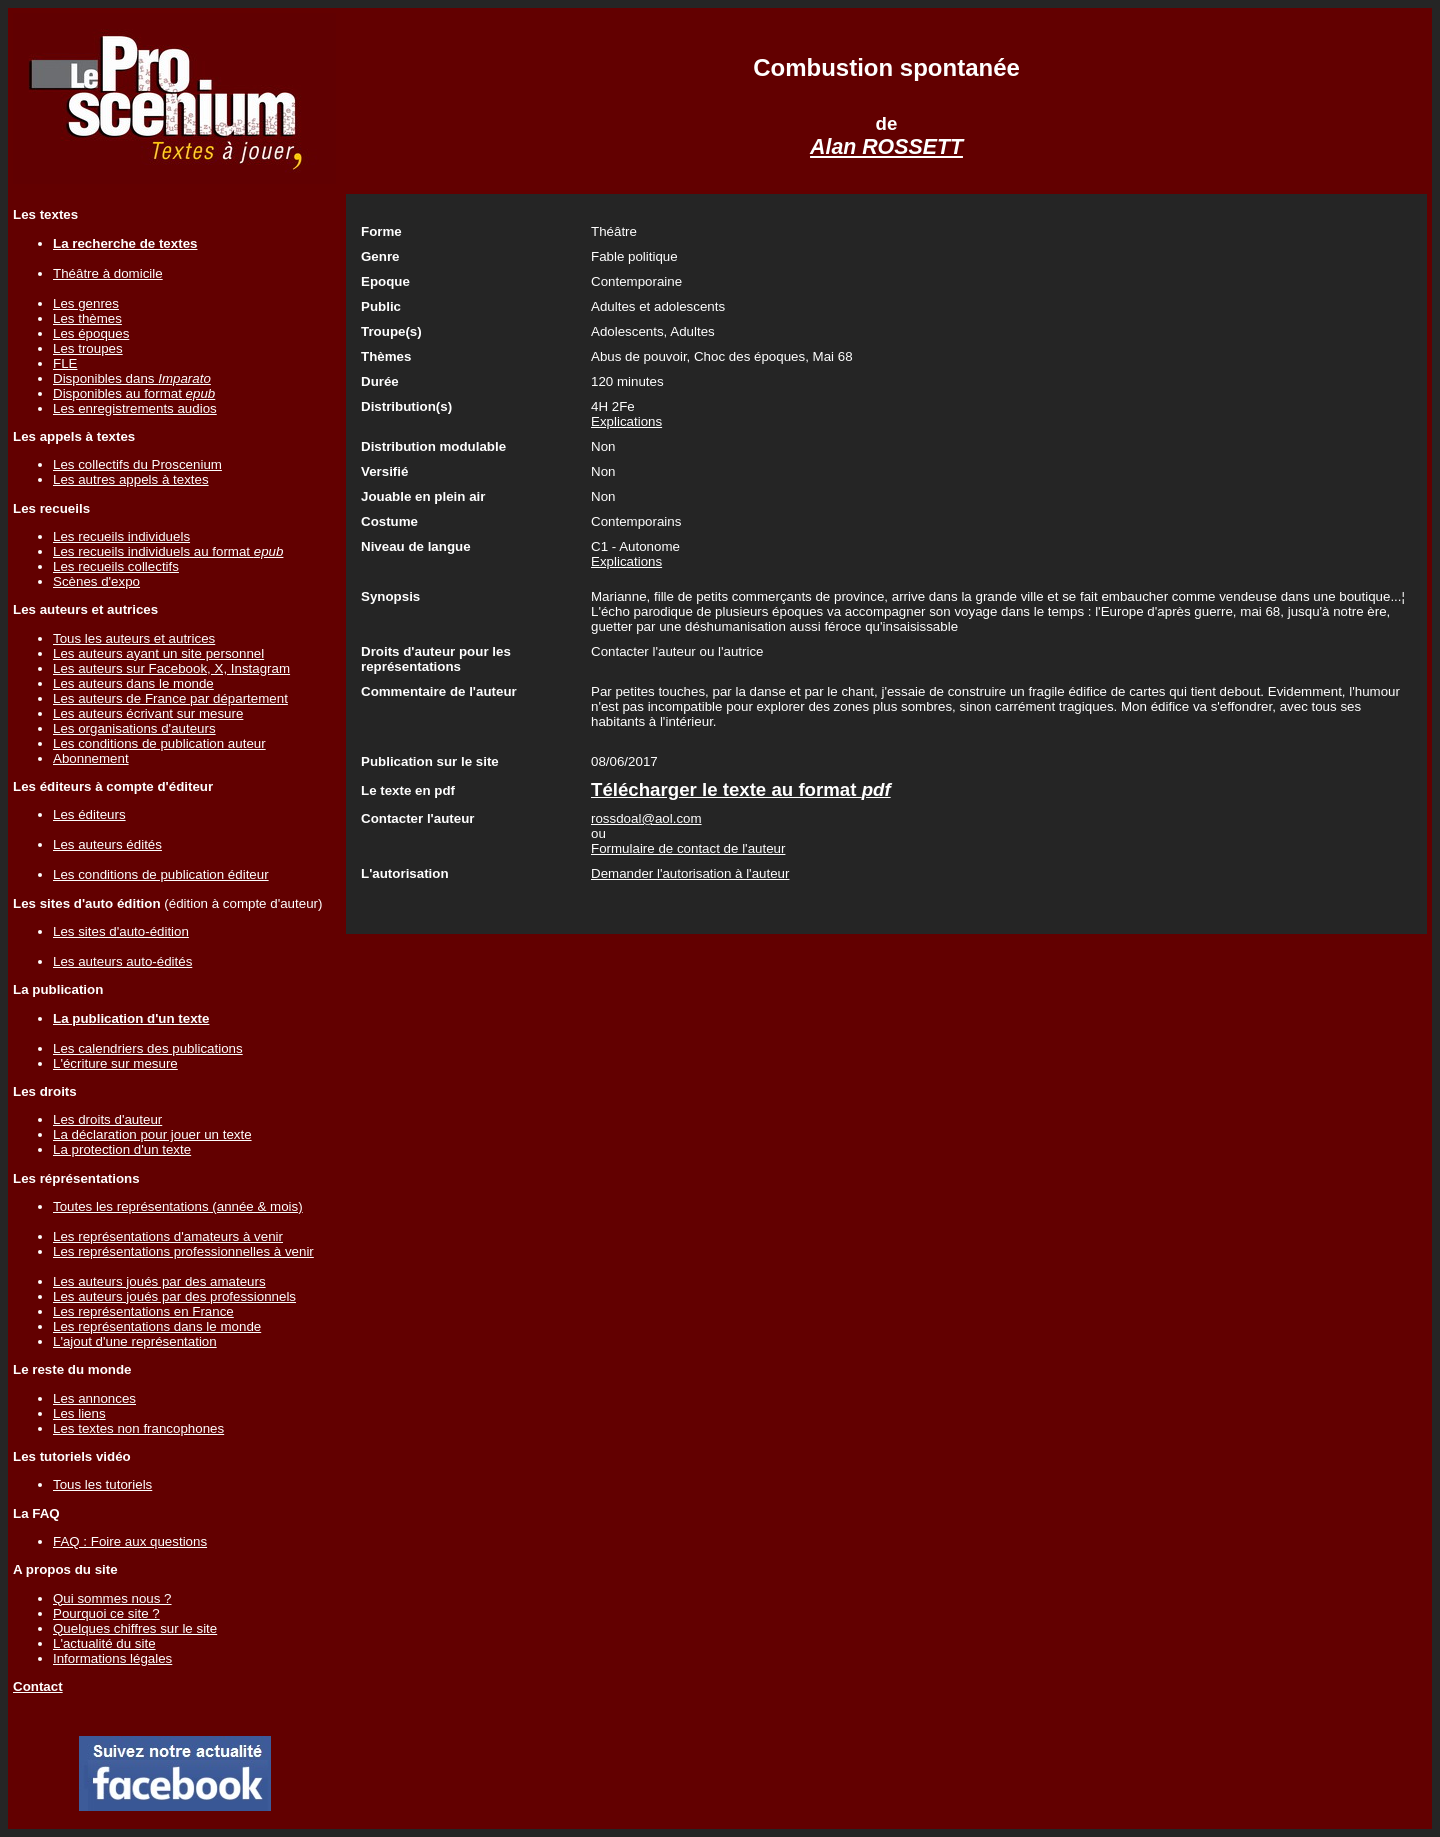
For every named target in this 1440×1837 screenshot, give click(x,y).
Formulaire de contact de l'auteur (688, 848)
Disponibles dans (132, 378)
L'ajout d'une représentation (135, 1341)
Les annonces (94, 1398)
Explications (626, 421)
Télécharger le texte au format (741, 789)
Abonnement (91, 758)
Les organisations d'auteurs (134, 728)
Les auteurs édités (107, 844)
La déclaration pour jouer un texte (152, 1134)
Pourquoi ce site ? (106, 1613)
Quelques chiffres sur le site (135, 1628)
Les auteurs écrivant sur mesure (148, 713)
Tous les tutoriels (102, 1484)
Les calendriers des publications (148, 1048)
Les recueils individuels (121, 536)
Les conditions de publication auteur (159, 743)
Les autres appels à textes (131, 479)
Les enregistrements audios (135, 408)
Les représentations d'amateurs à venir (168, 1236)
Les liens (79, 1413)
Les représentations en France (143, 1311)
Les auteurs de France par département (170, 698)
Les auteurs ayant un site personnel (158, 653)
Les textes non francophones (138, 1428)
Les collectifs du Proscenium (137, 464)
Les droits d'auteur (107, 1119)
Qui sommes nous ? (112, 1598)
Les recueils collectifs (116, 566)
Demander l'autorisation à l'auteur (690, 873)
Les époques (91, 333)
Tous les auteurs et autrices (134, 638)
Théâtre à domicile (108, 273)
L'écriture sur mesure (115, 1063)
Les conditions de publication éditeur (161, 874)
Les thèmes (87, 318)
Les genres (86, 303)
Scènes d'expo (96, 581)
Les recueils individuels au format (168, 551)
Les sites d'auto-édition (121, 931)
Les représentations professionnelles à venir (183, 1251)
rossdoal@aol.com (646, 818)
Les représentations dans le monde (157, 1326)
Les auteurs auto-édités (122, 961)
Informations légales (112, 1658)
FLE (65, 363)
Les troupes (88, 348)
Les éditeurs (89, 814)
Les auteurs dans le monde (133, 683)
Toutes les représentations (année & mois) (178, 1206)
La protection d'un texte (122, 1149)
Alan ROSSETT (886, 147)
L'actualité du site (104, 1643)
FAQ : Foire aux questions (130, 1541)
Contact (38, 1686)
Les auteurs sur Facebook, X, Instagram (171, 668)
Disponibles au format (134, 393)
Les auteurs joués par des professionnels (174, 1296)
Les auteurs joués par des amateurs (159, 1281)
